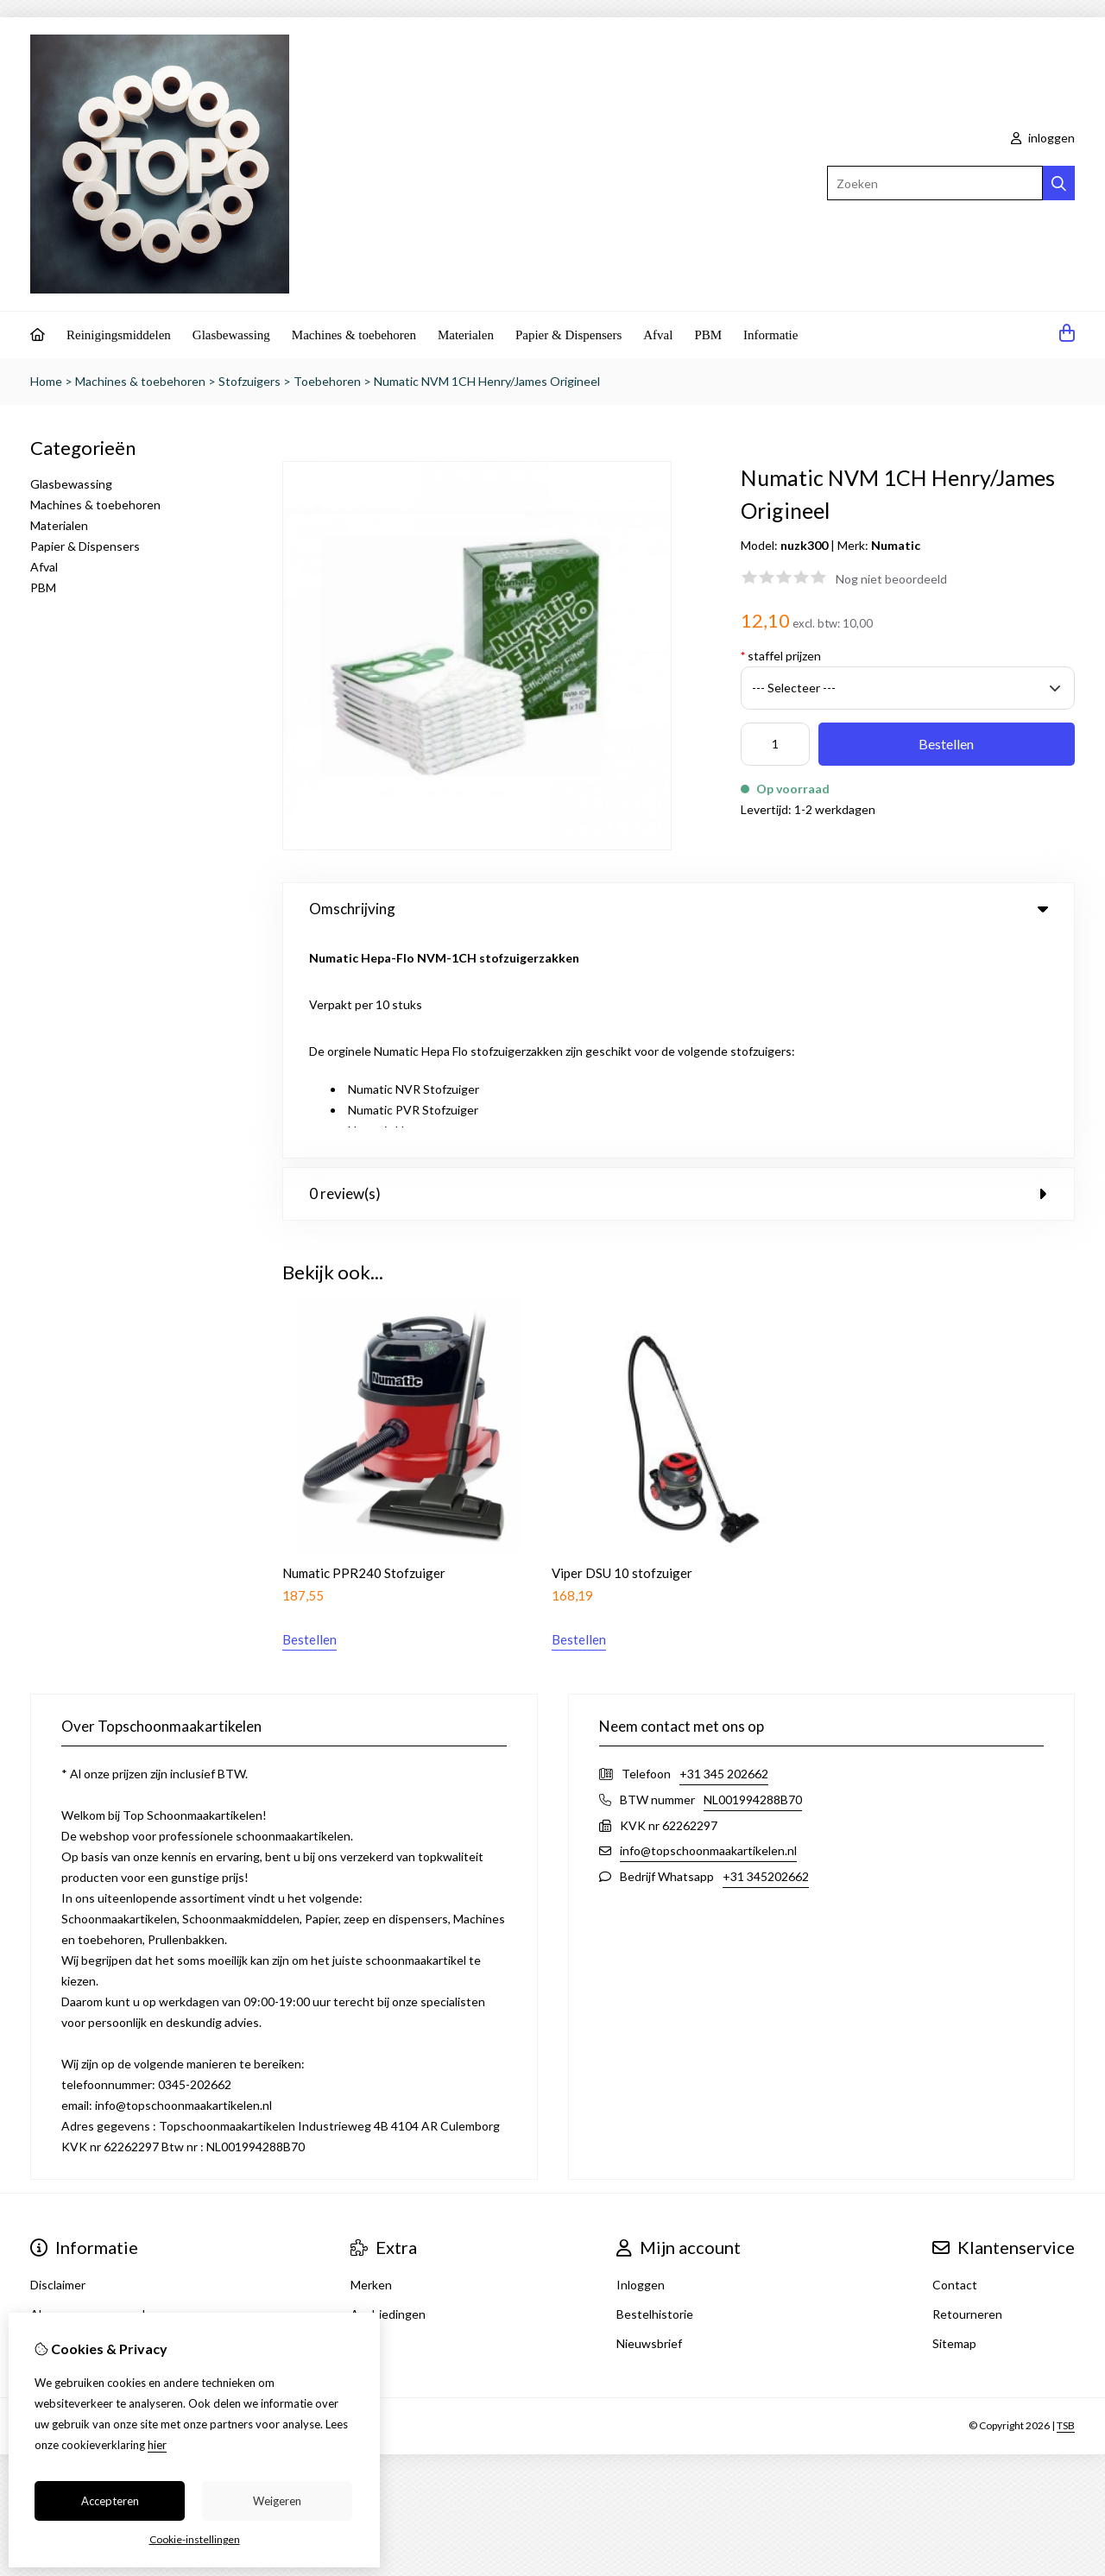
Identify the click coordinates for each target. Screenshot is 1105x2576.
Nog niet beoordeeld (891, 578)
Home (46, 381)
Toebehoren (327, 381)
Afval (657, 335)
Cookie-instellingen (194, 2539)
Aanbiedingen (388, 2090)
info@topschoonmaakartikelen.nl (708, 1626)
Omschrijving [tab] (678, 909)
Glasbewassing (231, 335)
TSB (1066, 2202)
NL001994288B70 (753, 1576)
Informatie (770, 335)
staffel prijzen (781, 655)
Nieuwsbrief (649, 2119)
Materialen (466, 335)
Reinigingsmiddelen (118, 335)
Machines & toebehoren (354, 335)
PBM (708, 335)
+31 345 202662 (723, 1550)
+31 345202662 (766, 1652)
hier (157, 2445)
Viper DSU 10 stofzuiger (622, 1349)
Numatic (895, 545)
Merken (371, 2061)
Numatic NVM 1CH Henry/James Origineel (487, 381)
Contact (954, 2061)
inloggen (1043, 137)
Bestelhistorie (654, 2090)
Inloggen (640, 2061)
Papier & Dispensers (568, 335)
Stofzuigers (249, 381)
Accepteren (110, 2501)
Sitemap (954, 2119)
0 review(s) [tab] (678, 971)
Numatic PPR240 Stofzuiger (363, 1349)
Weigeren (277, 2501)
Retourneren (967, 2090)
